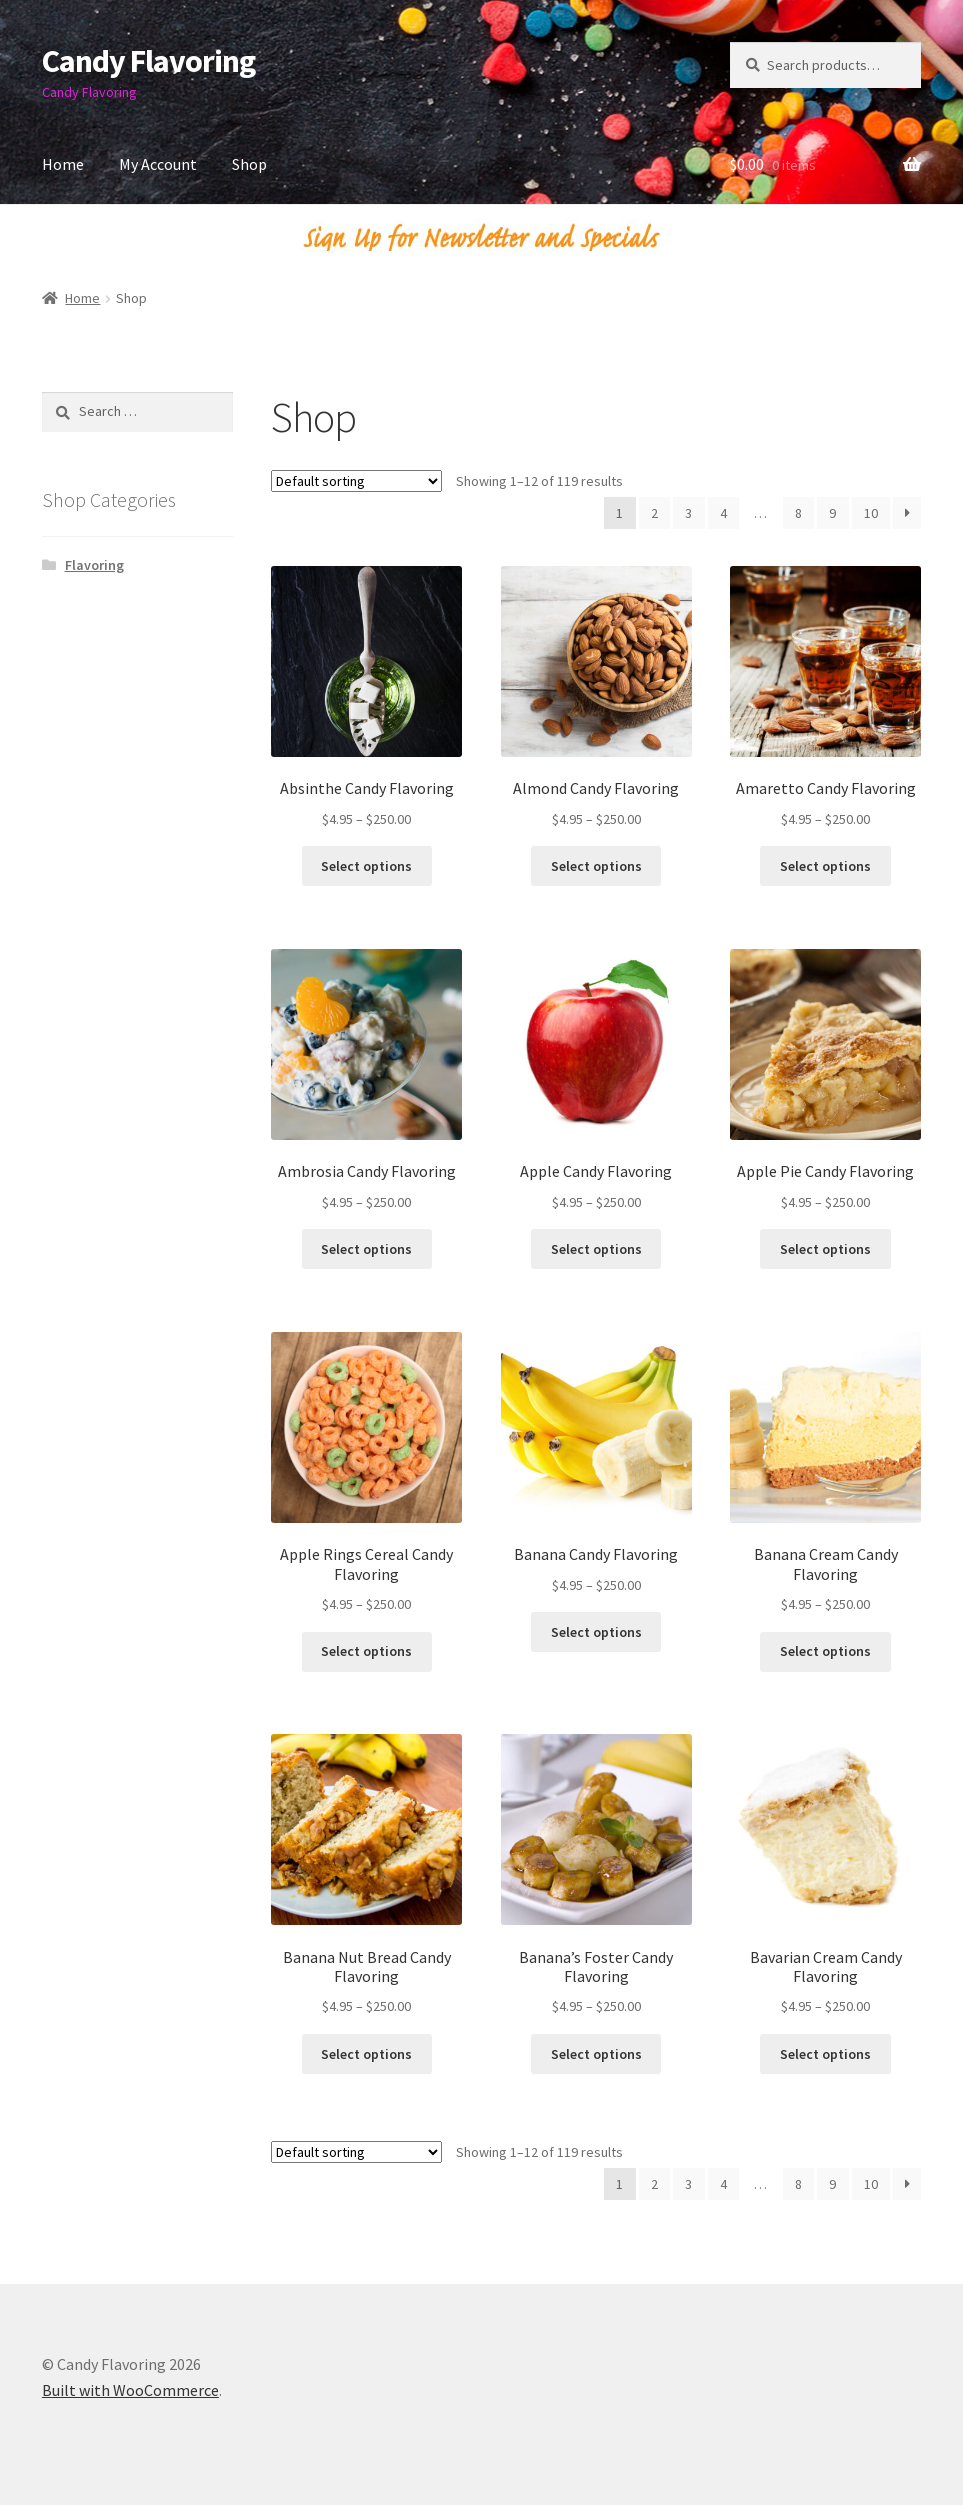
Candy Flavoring (148, 61)
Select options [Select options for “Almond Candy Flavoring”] (596, 866)
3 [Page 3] (688, 513)
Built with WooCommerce (130, 2390)
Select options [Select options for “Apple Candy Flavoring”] (596, 1249)
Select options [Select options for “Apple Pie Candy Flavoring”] (825, 1249)
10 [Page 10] (871, 513)
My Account (158, 164)
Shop (249, 164)
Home (63, 164)
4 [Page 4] (723, 513)
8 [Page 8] (798, 513)
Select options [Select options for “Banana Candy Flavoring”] (596, 1632)
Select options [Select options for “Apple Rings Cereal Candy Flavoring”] (366, 1651)
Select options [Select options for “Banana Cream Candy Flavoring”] (825, 1651)
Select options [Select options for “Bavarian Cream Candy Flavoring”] (825, 2054)
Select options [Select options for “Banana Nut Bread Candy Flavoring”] (366, 2054)
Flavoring (94, 565)
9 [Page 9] (832, 513)
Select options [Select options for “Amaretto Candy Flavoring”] (825, 866)
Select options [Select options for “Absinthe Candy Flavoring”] (366, 866)
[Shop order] (356, 481)
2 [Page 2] (654, 513)
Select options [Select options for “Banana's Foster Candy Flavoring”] (596, 2054)
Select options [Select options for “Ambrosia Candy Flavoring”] (366, 1249)
